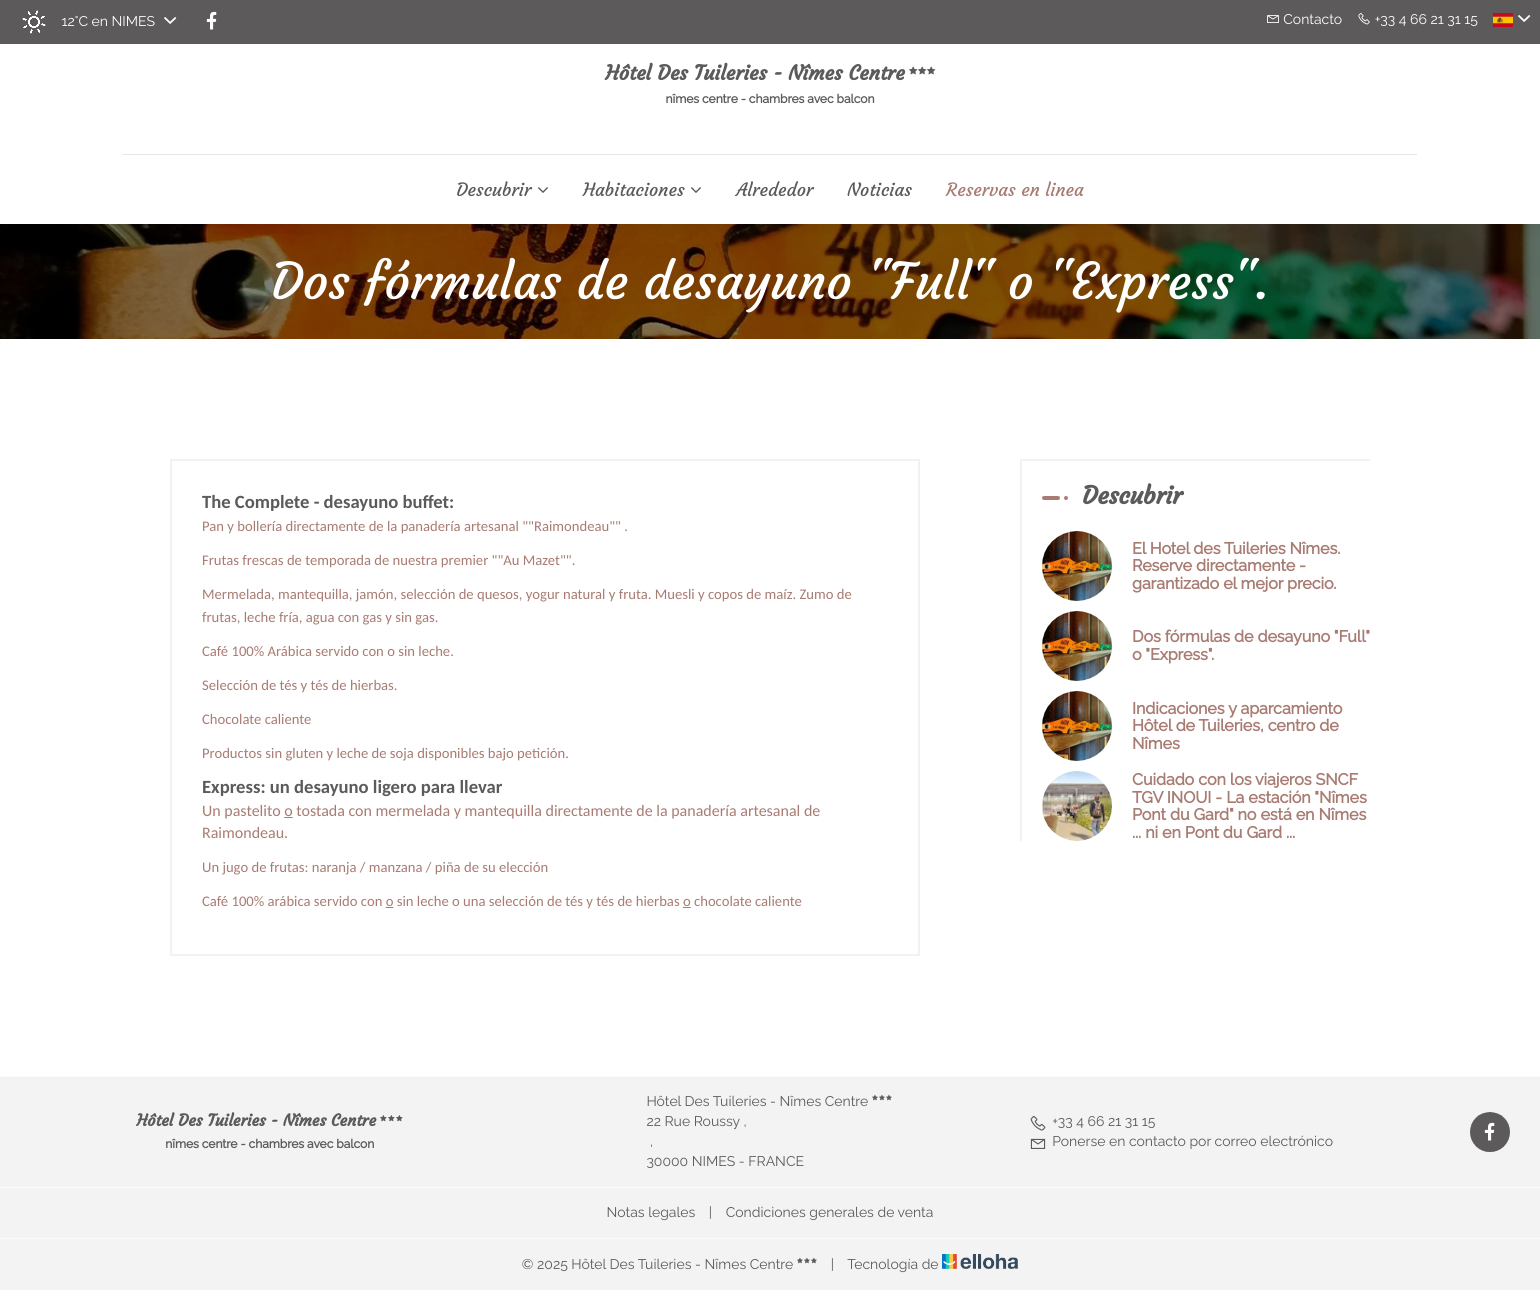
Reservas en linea (1015, 190)
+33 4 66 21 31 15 (1092, 1122)
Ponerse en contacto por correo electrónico (1181, 1142)
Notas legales (651, 1213)
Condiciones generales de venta (830, 1213)
